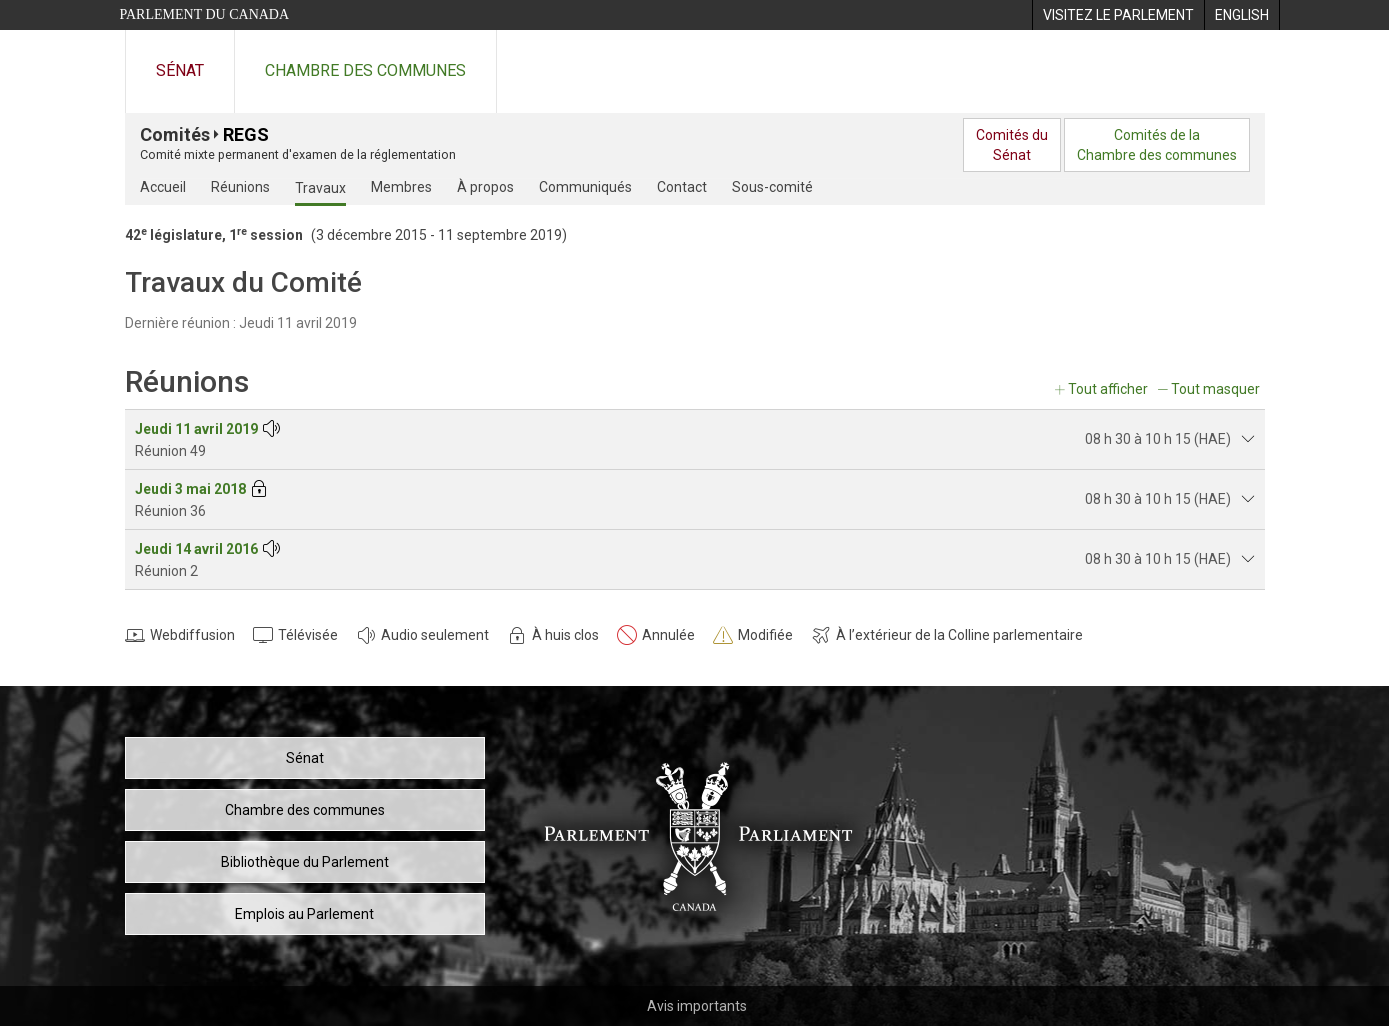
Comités (175, 134)
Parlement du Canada (205, 14)
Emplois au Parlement (304, 914)
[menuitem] (1118, 15)
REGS (246, 134)
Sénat (180, 70)
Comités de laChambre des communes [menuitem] (1157, 145)
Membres (401, 187)
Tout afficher (1108, 389)
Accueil (163, 187)
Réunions (240, 187)
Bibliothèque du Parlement (305, 862)
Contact (682, 187)
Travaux (320, 188)
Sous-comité (772, 187)
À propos (485, 187)
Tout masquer (1215, 389)
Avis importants (697, 1006)
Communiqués (585, 187)
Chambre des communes (365, 70)
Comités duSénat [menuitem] (1012, 145)
